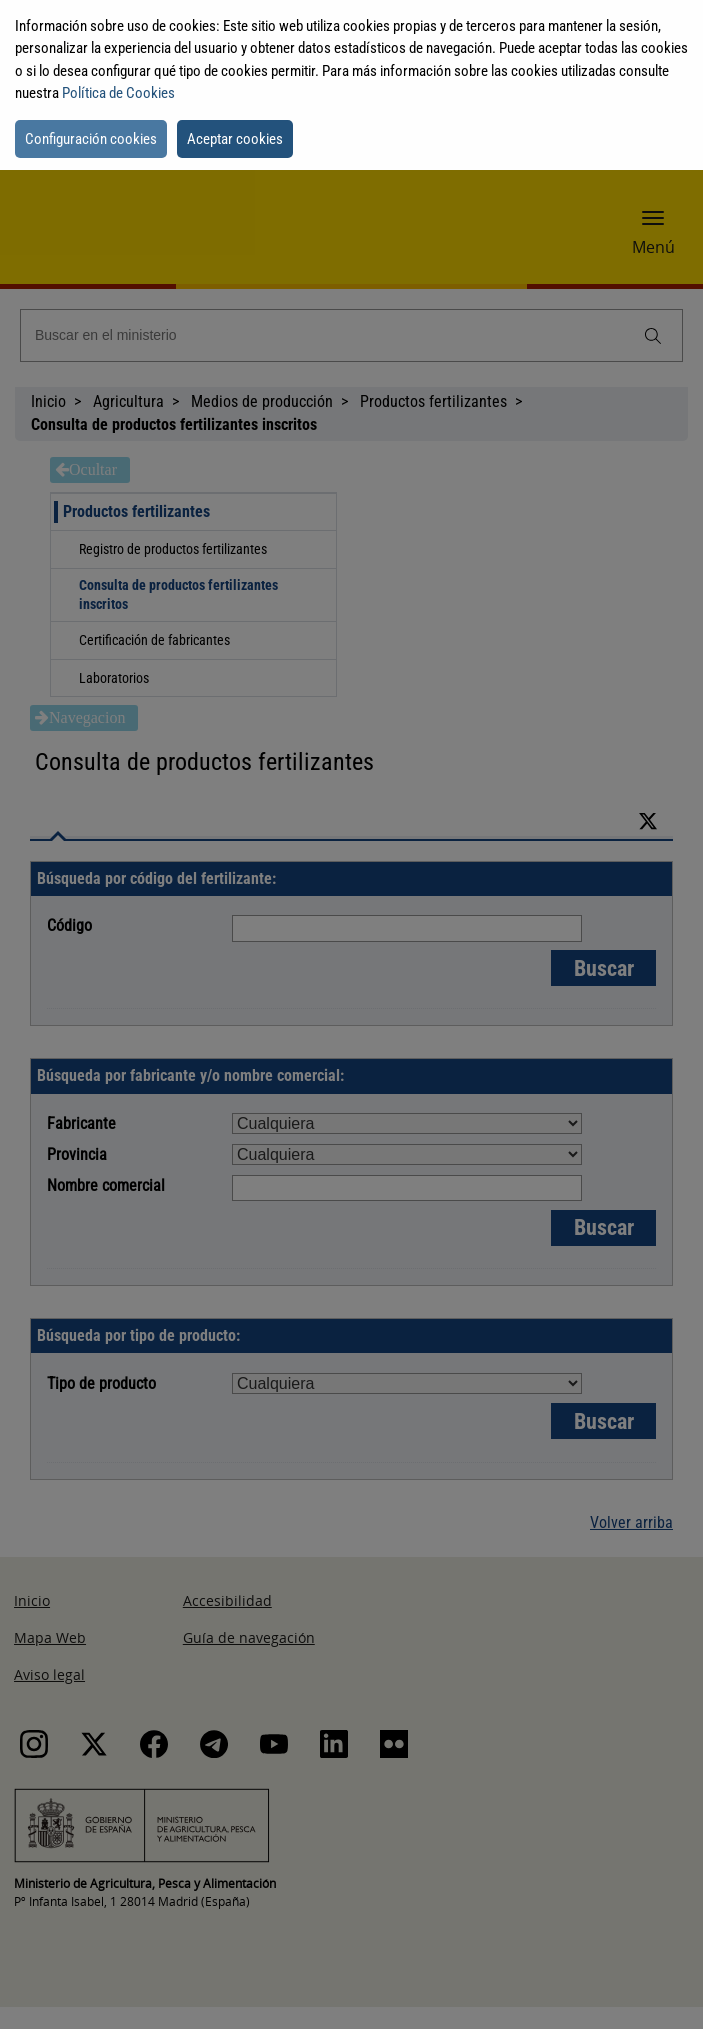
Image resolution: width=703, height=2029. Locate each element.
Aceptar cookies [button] (235, 139)
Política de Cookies (118, 93)
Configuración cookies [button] (91, 139)
